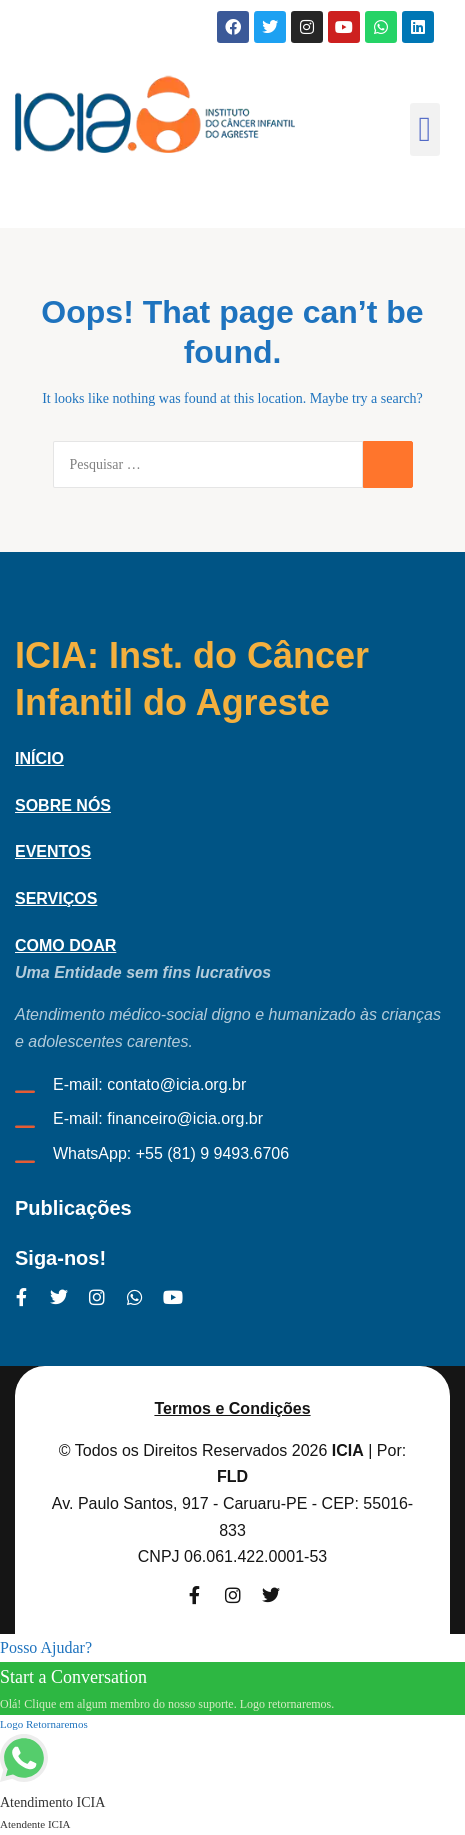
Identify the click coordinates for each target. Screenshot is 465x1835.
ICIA (348, 1450)
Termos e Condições (232, 1408)
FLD (232, 1476)
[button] (425, 129)
